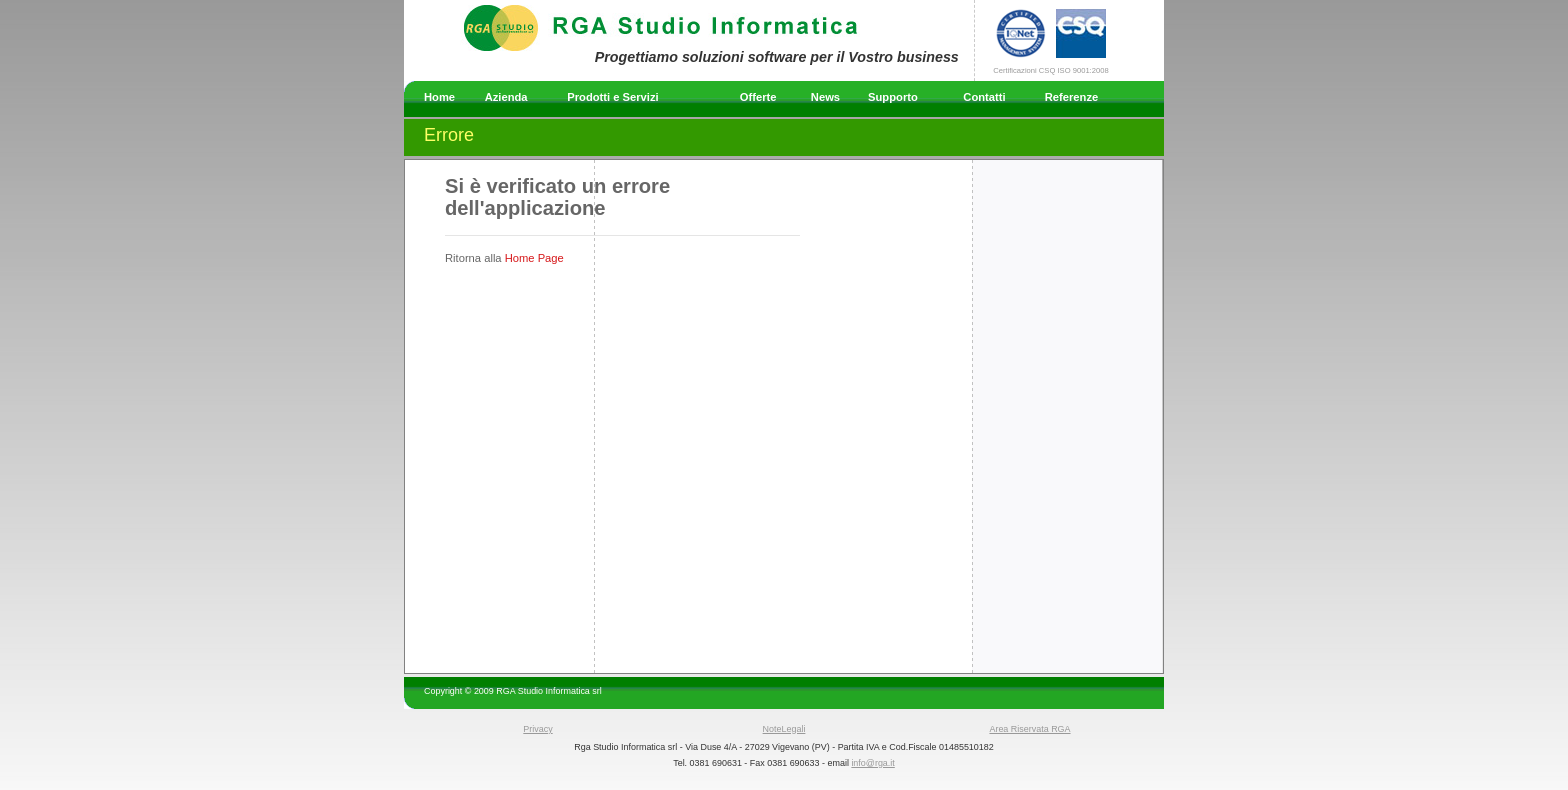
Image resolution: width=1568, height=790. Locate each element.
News (825, 97)
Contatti (984, 97)
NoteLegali (784, 729)
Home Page (534, 258)
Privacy (537, 729)
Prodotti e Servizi (612, 97)
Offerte (758, 97)
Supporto (893, 97)
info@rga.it (872, 763)
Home (439, 97)
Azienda (506, 97)
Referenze (1071, 97)
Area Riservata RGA (1029, 729)
